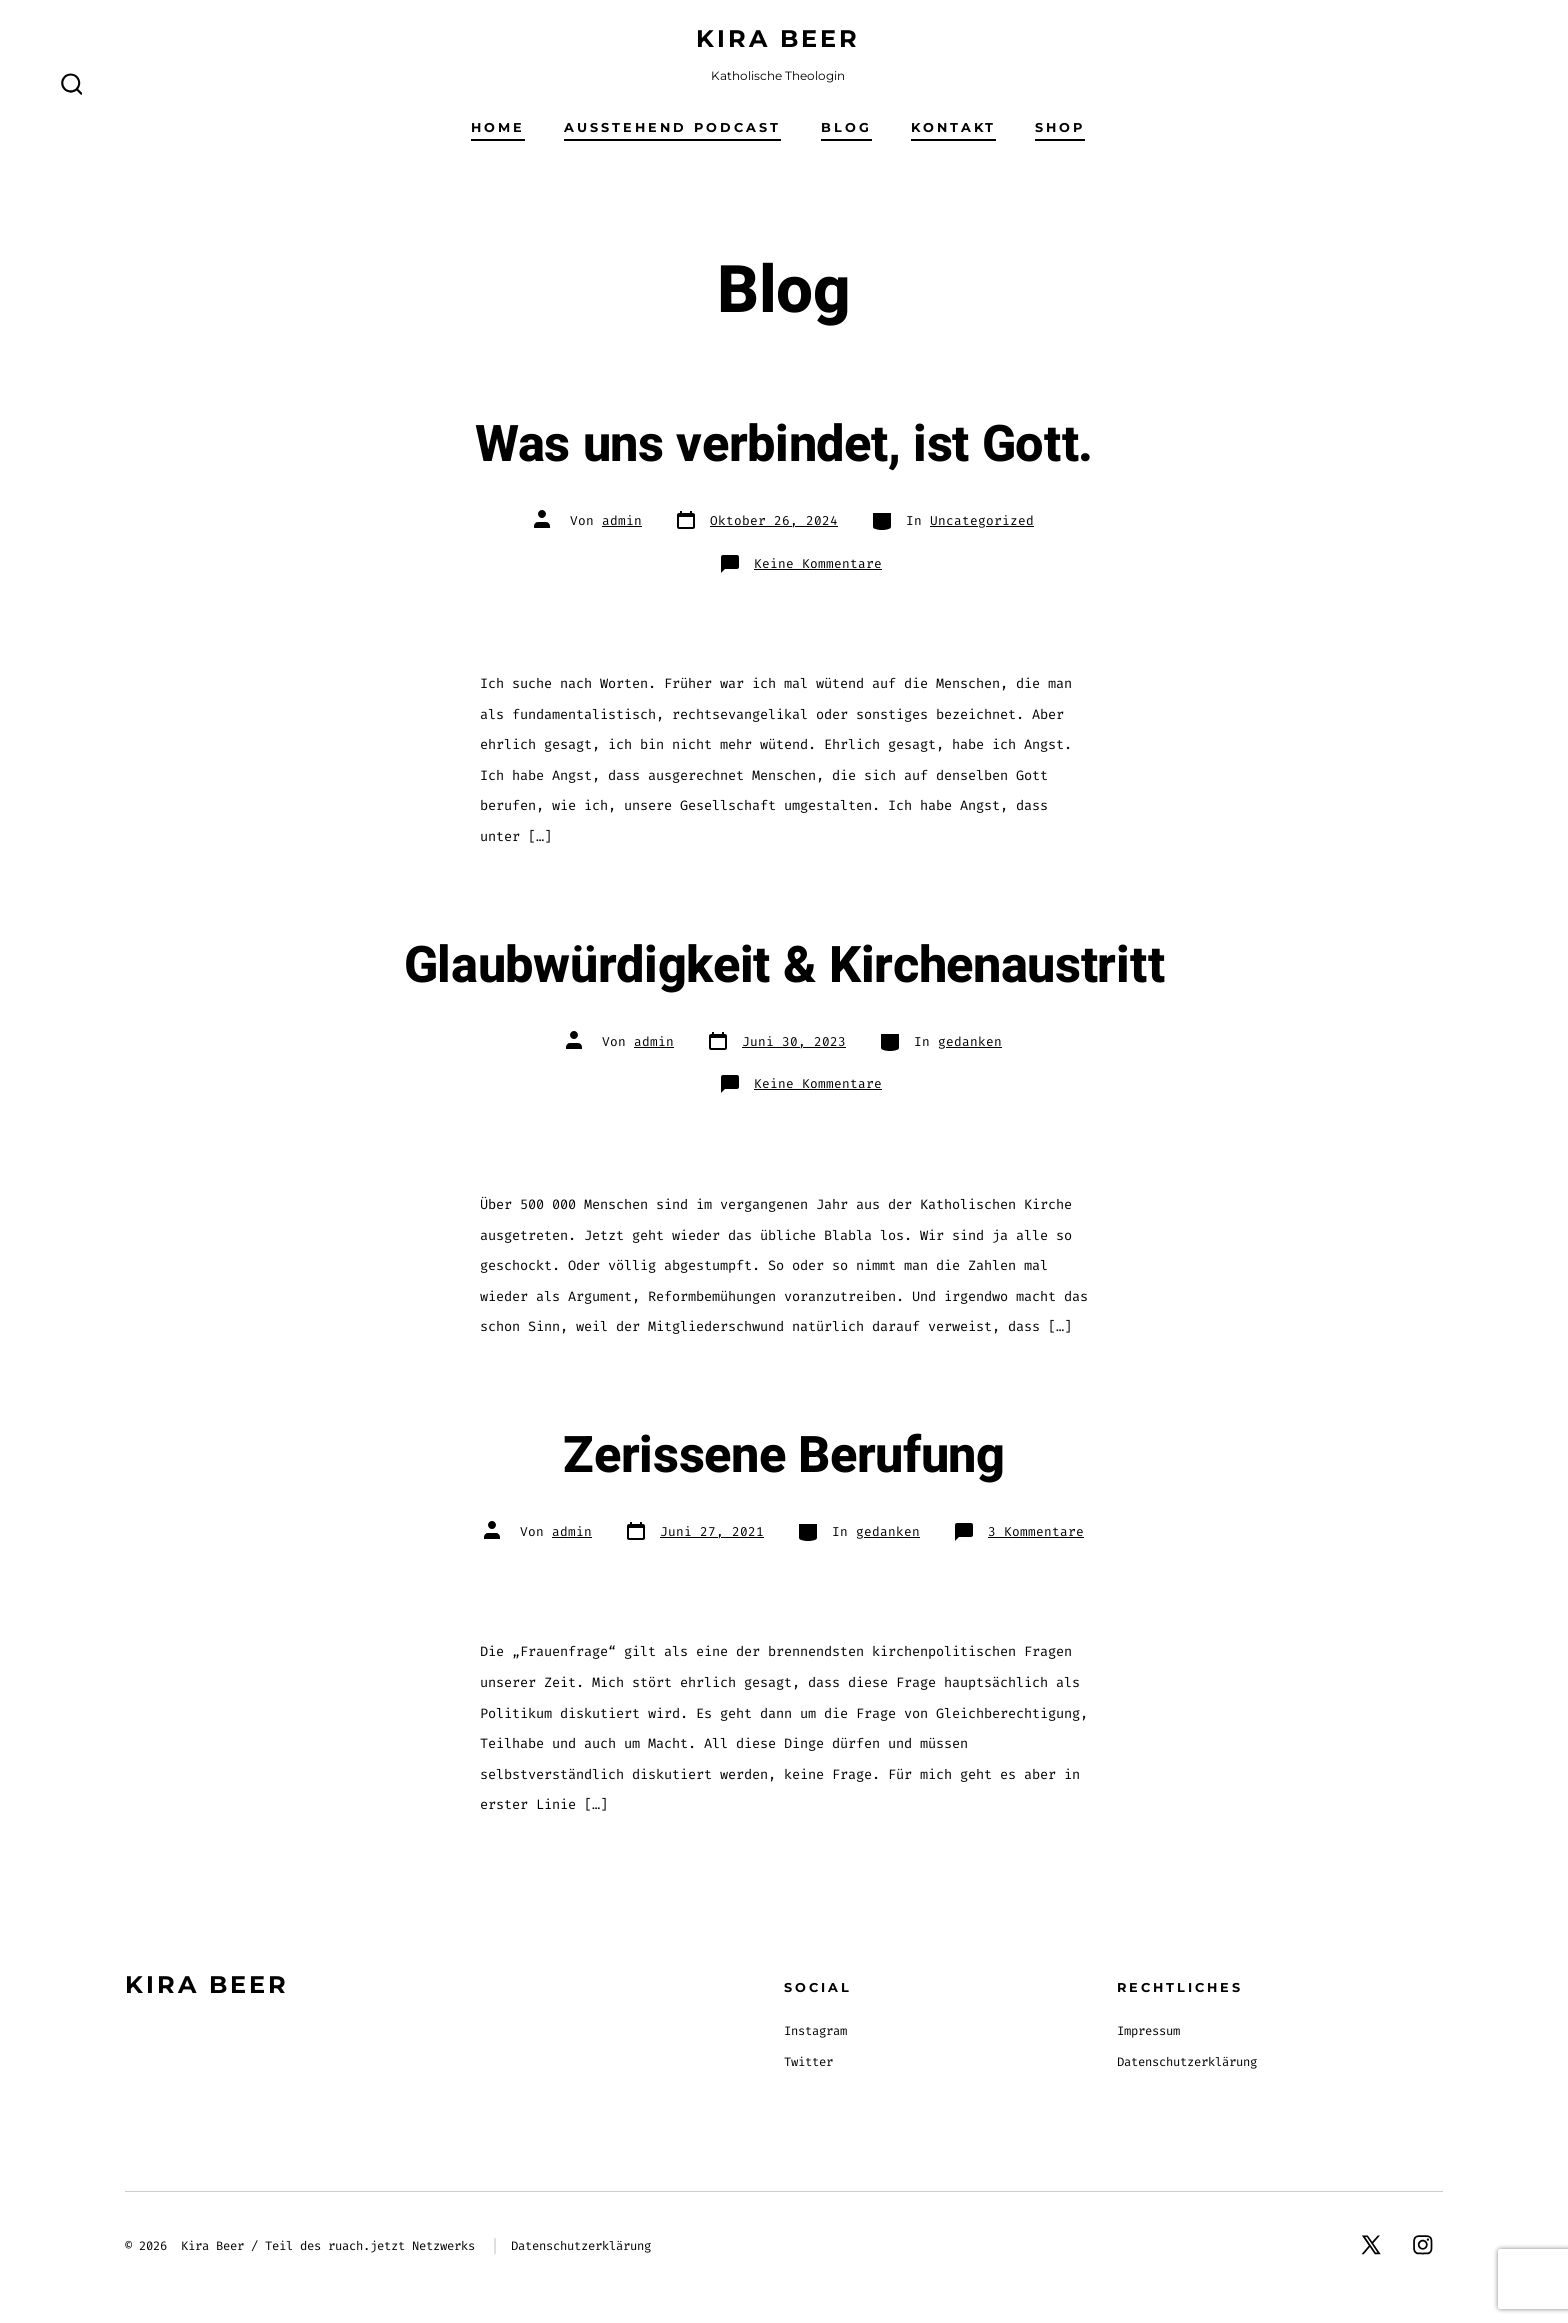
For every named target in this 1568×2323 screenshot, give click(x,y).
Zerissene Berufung (783, 1456)
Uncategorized (982, 520)
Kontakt (953, 127)
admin (622, 520)
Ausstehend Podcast (672, 127)
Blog (846, 127)
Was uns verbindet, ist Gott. (784, 445)
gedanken (970, 1041)
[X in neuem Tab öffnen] (1371, 2245)
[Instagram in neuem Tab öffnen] (1423, 2245)
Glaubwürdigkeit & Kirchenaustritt (784, 966)
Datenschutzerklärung (1187, 2062)
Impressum (1148, 2031)
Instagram (815, 2031)
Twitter (808, 2062)
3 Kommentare (1036, 1531)
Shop (1060, 127)
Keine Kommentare (818, 563)
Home (498, 127)
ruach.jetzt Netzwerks (401, 2246)
